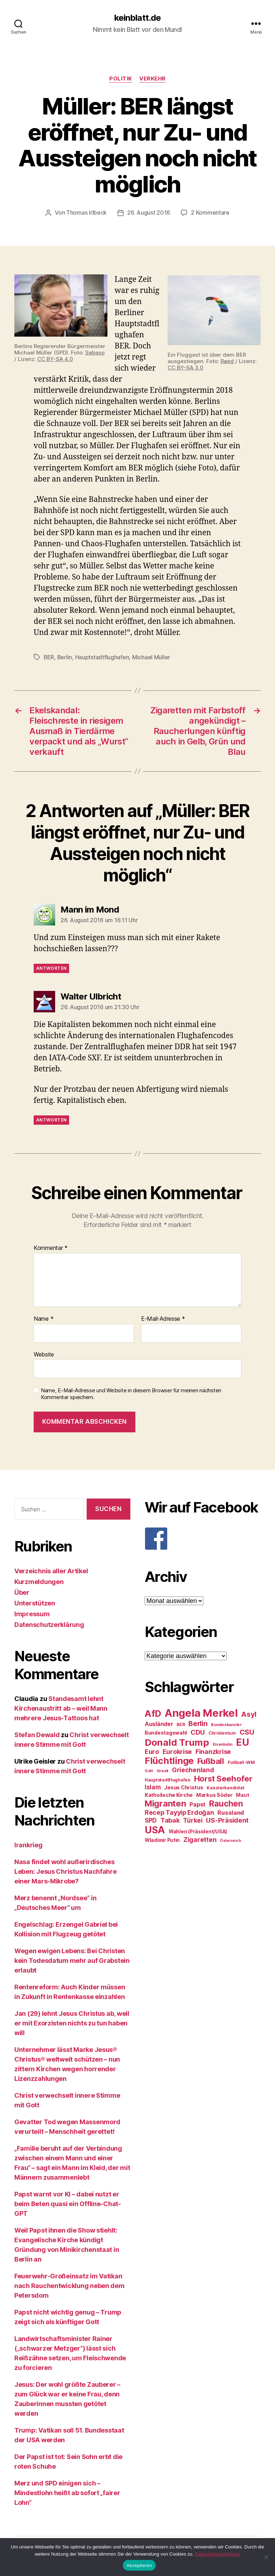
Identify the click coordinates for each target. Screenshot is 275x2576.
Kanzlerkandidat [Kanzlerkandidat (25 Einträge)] (225, 1787)
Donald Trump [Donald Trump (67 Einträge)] (177, 1741)
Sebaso (95, 352)
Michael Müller (152, 656)
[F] (203, 1537)
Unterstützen (34, 1602)
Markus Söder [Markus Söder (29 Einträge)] (214, 1794)
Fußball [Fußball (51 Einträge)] (210, 1760)
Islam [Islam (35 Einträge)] (153, 1786)
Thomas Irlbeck (86, 212)
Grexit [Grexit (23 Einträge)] (162, 1770)
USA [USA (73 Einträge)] (155, 1829)
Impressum (32, 1613)
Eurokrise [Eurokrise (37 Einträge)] (177, 1751)
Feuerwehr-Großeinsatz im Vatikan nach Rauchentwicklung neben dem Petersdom (69, 2285)
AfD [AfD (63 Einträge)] (153, 1712)
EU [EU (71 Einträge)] (242, 1741)
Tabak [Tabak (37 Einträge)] (170, 1819)
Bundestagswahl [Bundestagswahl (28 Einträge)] (166, 1732)
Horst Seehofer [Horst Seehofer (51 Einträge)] (223, 1778)
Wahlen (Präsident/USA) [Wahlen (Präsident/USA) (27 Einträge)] (198, 1831)
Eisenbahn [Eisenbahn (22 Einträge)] (223, 1743)
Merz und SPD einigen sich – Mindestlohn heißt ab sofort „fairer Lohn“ (67, 2492)
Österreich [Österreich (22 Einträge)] (230, 1840)
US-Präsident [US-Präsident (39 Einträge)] (227, 1819)
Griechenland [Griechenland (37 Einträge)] (193, 1769)
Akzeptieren (139, 2565)
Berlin (65, 656)
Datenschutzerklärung (49, 1624)
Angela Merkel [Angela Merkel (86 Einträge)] (201, 1712)
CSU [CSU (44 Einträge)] (247, 1731)
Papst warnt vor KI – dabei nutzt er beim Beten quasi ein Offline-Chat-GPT (67, 2203)
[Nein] (266, 2557)
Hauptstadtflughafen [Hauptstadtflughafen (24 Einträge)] (167, 1779)
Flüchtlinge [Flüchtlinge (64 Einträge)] (169, 1760)
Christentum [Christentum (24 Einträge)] (222, 1732)
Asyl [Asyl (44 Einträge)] (248, 1713)
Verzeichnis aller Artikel (51, 1570)
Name (43, 1318)
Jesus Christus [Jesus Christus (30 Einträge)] (183, 1787)
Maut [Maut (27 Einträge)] (242, 1794)
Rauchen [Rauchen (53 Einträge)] (226, 1803)
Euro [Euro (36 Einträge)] (152, 1751)
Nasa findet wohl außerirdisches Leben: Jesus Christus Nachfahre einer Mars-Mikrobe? (65, 1870)
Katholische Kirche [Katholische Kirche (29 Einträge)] (169, 1794)
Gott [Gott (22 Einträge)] (149, 1770)
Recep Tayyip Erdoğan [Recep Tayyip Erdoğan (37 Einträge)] (179, 1811)
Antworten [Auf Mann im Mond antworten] (51, 967)
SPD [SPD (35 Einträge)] (151, 1819)
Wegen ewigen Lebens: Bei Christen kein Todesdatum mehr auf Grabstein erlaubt (72, 1959)
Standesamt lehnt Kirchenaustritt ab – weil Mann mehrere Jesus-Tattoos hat (60, 1707)
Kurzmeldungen (39, 1581)
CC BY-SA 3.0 (185, 367)
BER (49, 656)
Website (44, 1353)
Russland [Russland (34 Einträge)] (230, 1811)
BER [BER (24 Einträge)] (181, 1723)
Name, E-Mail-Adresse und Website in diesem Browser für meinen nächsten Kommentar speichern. (131, 1393)
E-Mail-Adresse (163, 1318)
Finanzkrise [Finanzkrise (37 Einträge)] (213, 1751)
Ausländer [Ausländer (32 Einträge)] (159, 1723)
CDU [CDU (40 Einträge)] (197, 1731)
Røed (227, 360)
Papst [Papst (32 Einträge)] (197, 1803)
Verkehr (152, 78)
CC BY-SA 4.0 (55, 358)
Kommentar (51, 1247)
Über (21, 1591)
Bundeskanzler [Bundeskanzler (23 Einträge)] (226, 1723)
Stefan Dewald (37, 1734)
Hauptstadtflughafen (103, 656)
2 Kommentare (210, 212)
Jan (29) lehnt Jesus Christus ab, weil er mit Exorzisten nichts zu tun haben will (71, 2022)
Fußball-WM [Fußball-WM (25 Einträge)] (241, 1761)
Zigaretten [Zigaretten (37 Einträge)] (199, 1839)
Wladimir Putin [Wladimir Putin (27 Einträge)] (162, 1839)
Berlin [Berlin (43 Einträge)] (197, 1723)
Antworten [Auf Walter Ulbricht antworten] (51, 1119)
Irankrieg (28, 1844)
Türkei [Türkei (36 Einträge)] (192, 1819)
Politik (120, 78)
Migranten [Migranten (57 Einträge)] (165, 1803)
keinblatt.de (137, 18)
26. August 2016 (148, 212)
